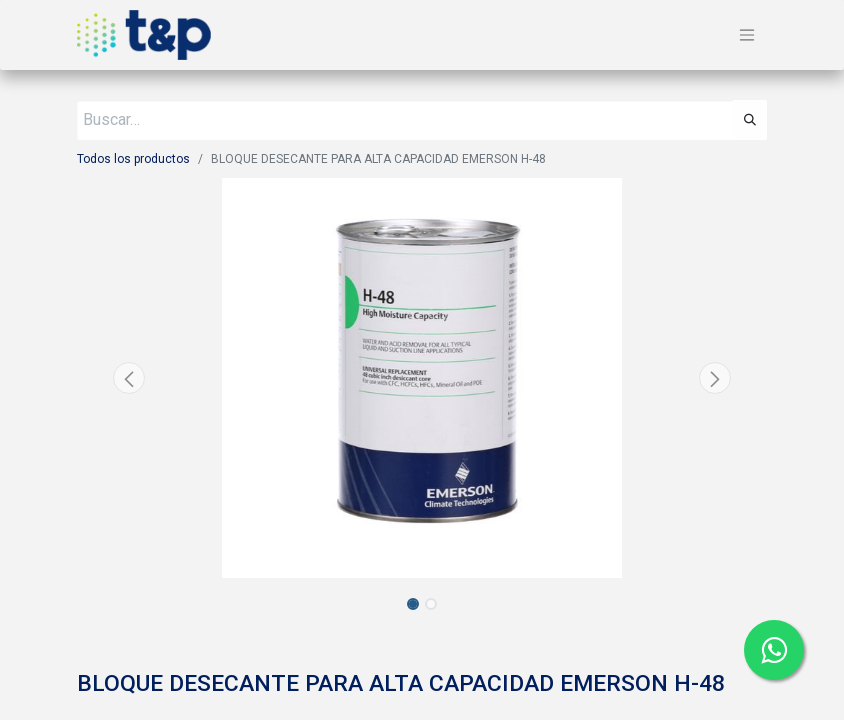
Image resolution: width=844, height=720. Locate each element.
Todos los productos (133, 159)
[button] (129, 378)
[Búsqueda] (750, 120)
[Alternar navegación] (747, 35)
